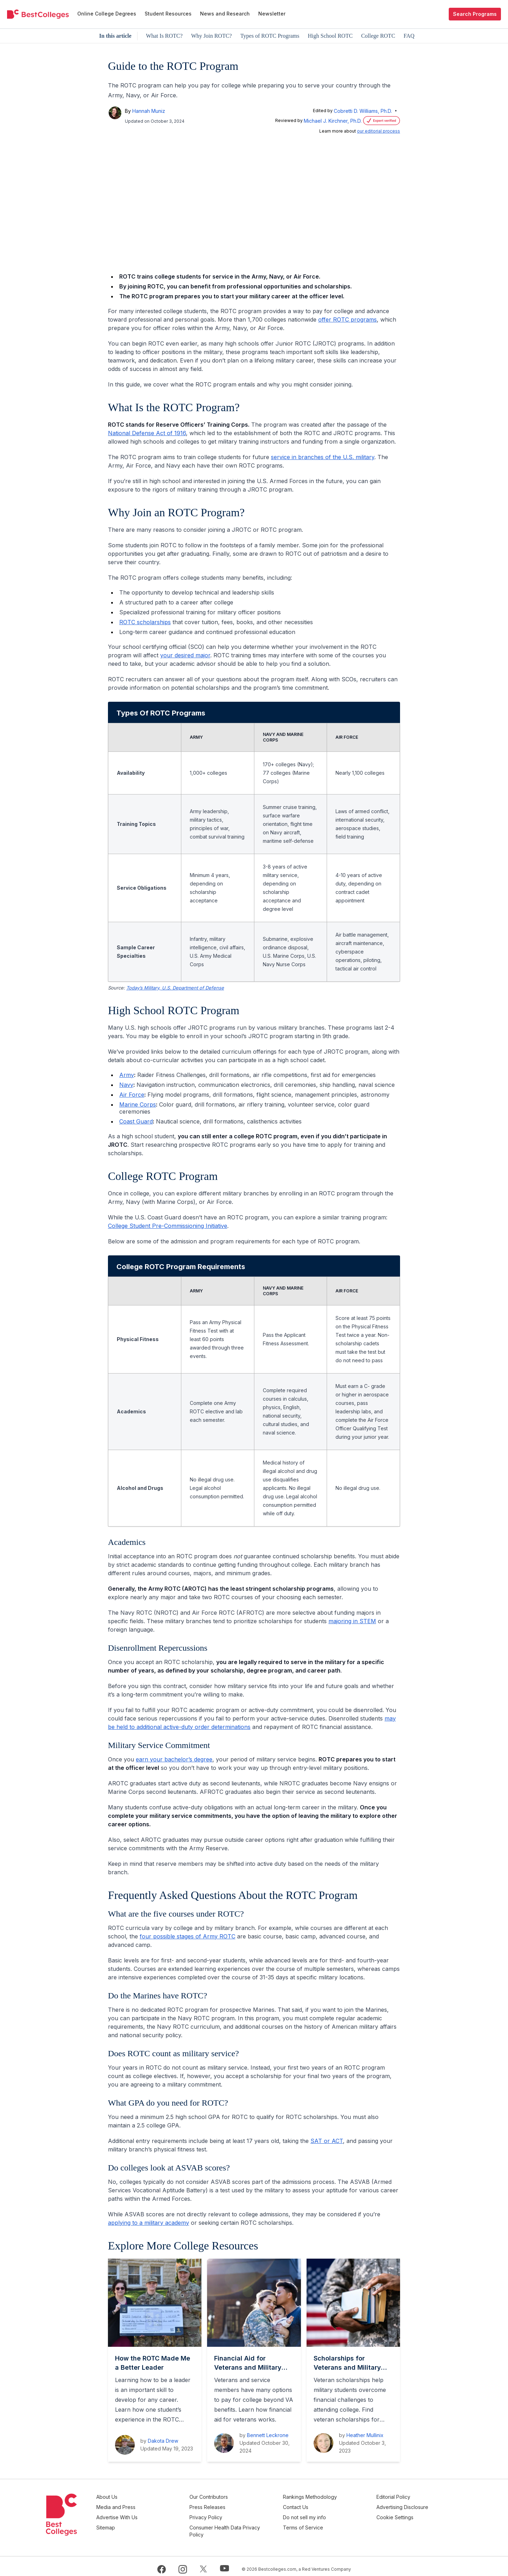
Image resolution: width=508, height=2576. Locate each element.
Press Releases (238, 2506)
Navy (126, 1084)
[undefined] (38, 14)
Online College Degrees (106, 14)
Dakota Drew (163, 2441)
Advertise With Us (157, 2514)
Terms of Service (323, 2523)
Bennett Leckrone (268, 2435)
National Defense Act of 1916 (147, 433)
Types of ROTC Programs (269, 36)
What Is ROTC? (164, 36)
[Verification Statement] (381, 121)
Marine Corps (137, 1104)
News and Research (225, 14)
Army (126, 1074)
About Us (147, 2497)
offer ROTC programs (347, 319)
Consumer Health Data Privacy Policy (246, 2526)
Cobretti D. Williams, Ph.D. (363, 111)
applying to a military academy (148, 2222)
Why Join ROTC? (211, 36)
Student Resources (168, 14)
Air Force (131, 1094)
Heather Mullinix (364, 2435)
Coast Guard (136, 1121)
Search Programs (475, 14)
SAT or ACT (326, 2140)
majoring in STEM (352, 1621)
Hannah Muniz (148, 111)
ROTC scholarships (145, 622)
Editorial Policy (404, 2497)
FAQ (409, 36)
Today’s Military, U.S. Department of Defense (175, 988)
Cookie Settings (405, 2514)
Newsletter (271, 14)
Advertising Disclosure (413, 2506)
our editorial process (378, 131)
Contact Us (316, 2506)
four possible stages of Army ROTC (187, 1936)
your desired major (185, 655)
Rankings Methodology (330, 2497)
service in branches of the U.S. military (322, 457)
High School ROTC (330, 36)
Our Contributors (239, 2497)
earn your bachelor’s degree (174, 1759)
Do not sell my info (324, 2514)
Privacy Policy (236, 2514)
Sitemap (146, 2523)
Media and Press (156, 2506)
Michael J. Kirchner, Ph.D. (333, 121)
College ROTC (378, 36)
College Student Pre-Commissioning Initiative (167, 1225)
